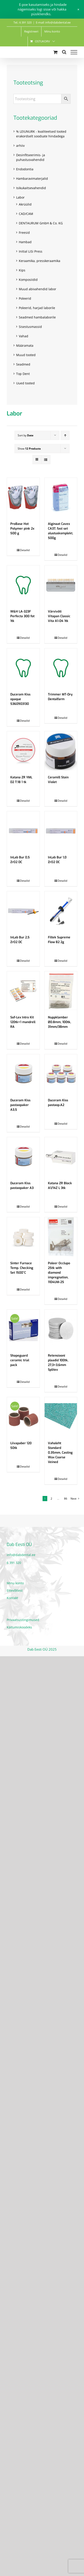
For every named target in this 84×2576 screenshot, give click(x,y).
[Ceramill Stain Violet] (61, 751)
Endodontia (24, 169)
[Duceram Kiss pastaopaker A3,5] (23, 1073)
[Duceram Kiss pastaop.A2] (61, 1073)
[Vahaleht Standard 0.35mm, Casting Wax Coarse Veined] (61, 1416)
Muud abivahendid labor (37, 289)
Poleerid (25, 298)
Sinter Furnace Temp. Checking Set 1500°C (21, 1268)
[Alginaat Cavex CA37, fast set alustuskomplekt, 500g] (61, 497)
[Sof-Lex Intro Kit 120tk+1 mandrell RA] (23, 991)
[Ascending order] (65, 435)
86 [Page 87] (65, 1498)
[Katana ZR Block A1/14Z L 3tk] (61, 1156)
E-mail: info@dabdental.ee (53, 22)
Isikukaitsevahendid (31, 188)
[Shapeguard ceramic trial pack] (23, 1329)
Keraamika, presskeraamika (39, 261)
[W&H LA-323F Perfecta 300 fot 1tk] (23, 585)
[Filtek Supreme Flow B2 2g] (61, 911)
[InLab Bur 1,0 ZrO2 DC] (61, 831)
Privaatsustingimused (23, 1620)
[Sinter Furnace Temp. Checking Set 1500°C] (23, 1236)
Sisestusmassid (30, 327)
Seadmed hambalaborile (37, 317)
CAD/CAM (26, 214)
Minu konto (15, 1583)
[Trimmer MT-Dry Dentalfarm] (61, 668)
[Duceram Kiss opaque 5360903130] (23, 668)
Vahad (23, 336)
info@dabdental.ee (21, 1555)
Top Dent (23, 374)
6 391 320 (14, 1563)
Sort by (25, 435)
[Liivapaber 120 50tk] (23, 1416)
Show (29, 448)
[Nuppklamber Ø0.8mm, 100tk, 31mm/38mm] (61, 991)
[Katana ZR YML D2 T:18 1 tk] (23, 751)
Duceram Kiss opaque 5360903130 (20, 699)
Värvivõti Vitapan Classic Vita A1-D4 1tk (59, 616)
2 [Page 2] (51, 1498)
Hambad (25, 242)
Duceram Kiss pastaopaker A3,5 (20, 1105)
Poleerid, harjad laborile (37, 308)
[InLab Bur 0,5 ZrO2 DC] (23, 831)
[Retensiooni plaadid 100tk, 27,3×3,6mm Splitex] (61, 1329)
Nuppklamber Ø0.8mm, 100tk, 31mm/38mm (59, 1022)
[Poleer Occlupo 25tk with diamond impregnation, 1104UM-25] (61, 1236)
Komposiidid (28, 279)
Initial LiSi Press (30, 251)
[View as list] (45, 459)
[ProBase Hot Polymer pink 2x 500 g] (23, 497)
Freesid (24, 232)
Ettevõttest (15, 1590)
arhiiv (20, 145)
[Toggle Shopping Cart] (55, 52)
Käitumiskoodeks (19, 1627)
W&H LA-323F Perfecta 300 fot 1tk (22, 616)
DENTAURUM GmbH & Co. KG (41, 223)
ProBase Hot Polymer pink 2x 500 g (22, 528)
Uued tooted (25, 383)
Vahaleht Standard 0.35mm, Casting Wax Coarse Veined (60, 1452)
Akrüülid (25, 204)
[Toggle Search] (64, 52)
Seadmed (23, 364)
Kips (22, 270)
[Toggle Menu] (74, 52)
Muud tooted (26, 355)
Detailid (25, 550)
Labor (20, 197)
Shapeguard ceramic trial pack (19, 1360)
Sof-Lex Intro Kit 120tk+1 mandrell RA (22, 1022)
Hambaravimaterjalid (32, 178)
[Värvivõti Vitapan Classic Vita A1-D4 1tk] (61, 585)
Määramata (24, 345)
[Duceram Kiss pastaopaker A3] (23, 1156)
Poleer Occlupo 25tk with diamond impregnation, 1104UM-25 (59, 1272)
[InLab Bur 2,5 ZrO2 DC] (23, 911)
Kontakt (12, 1598)
